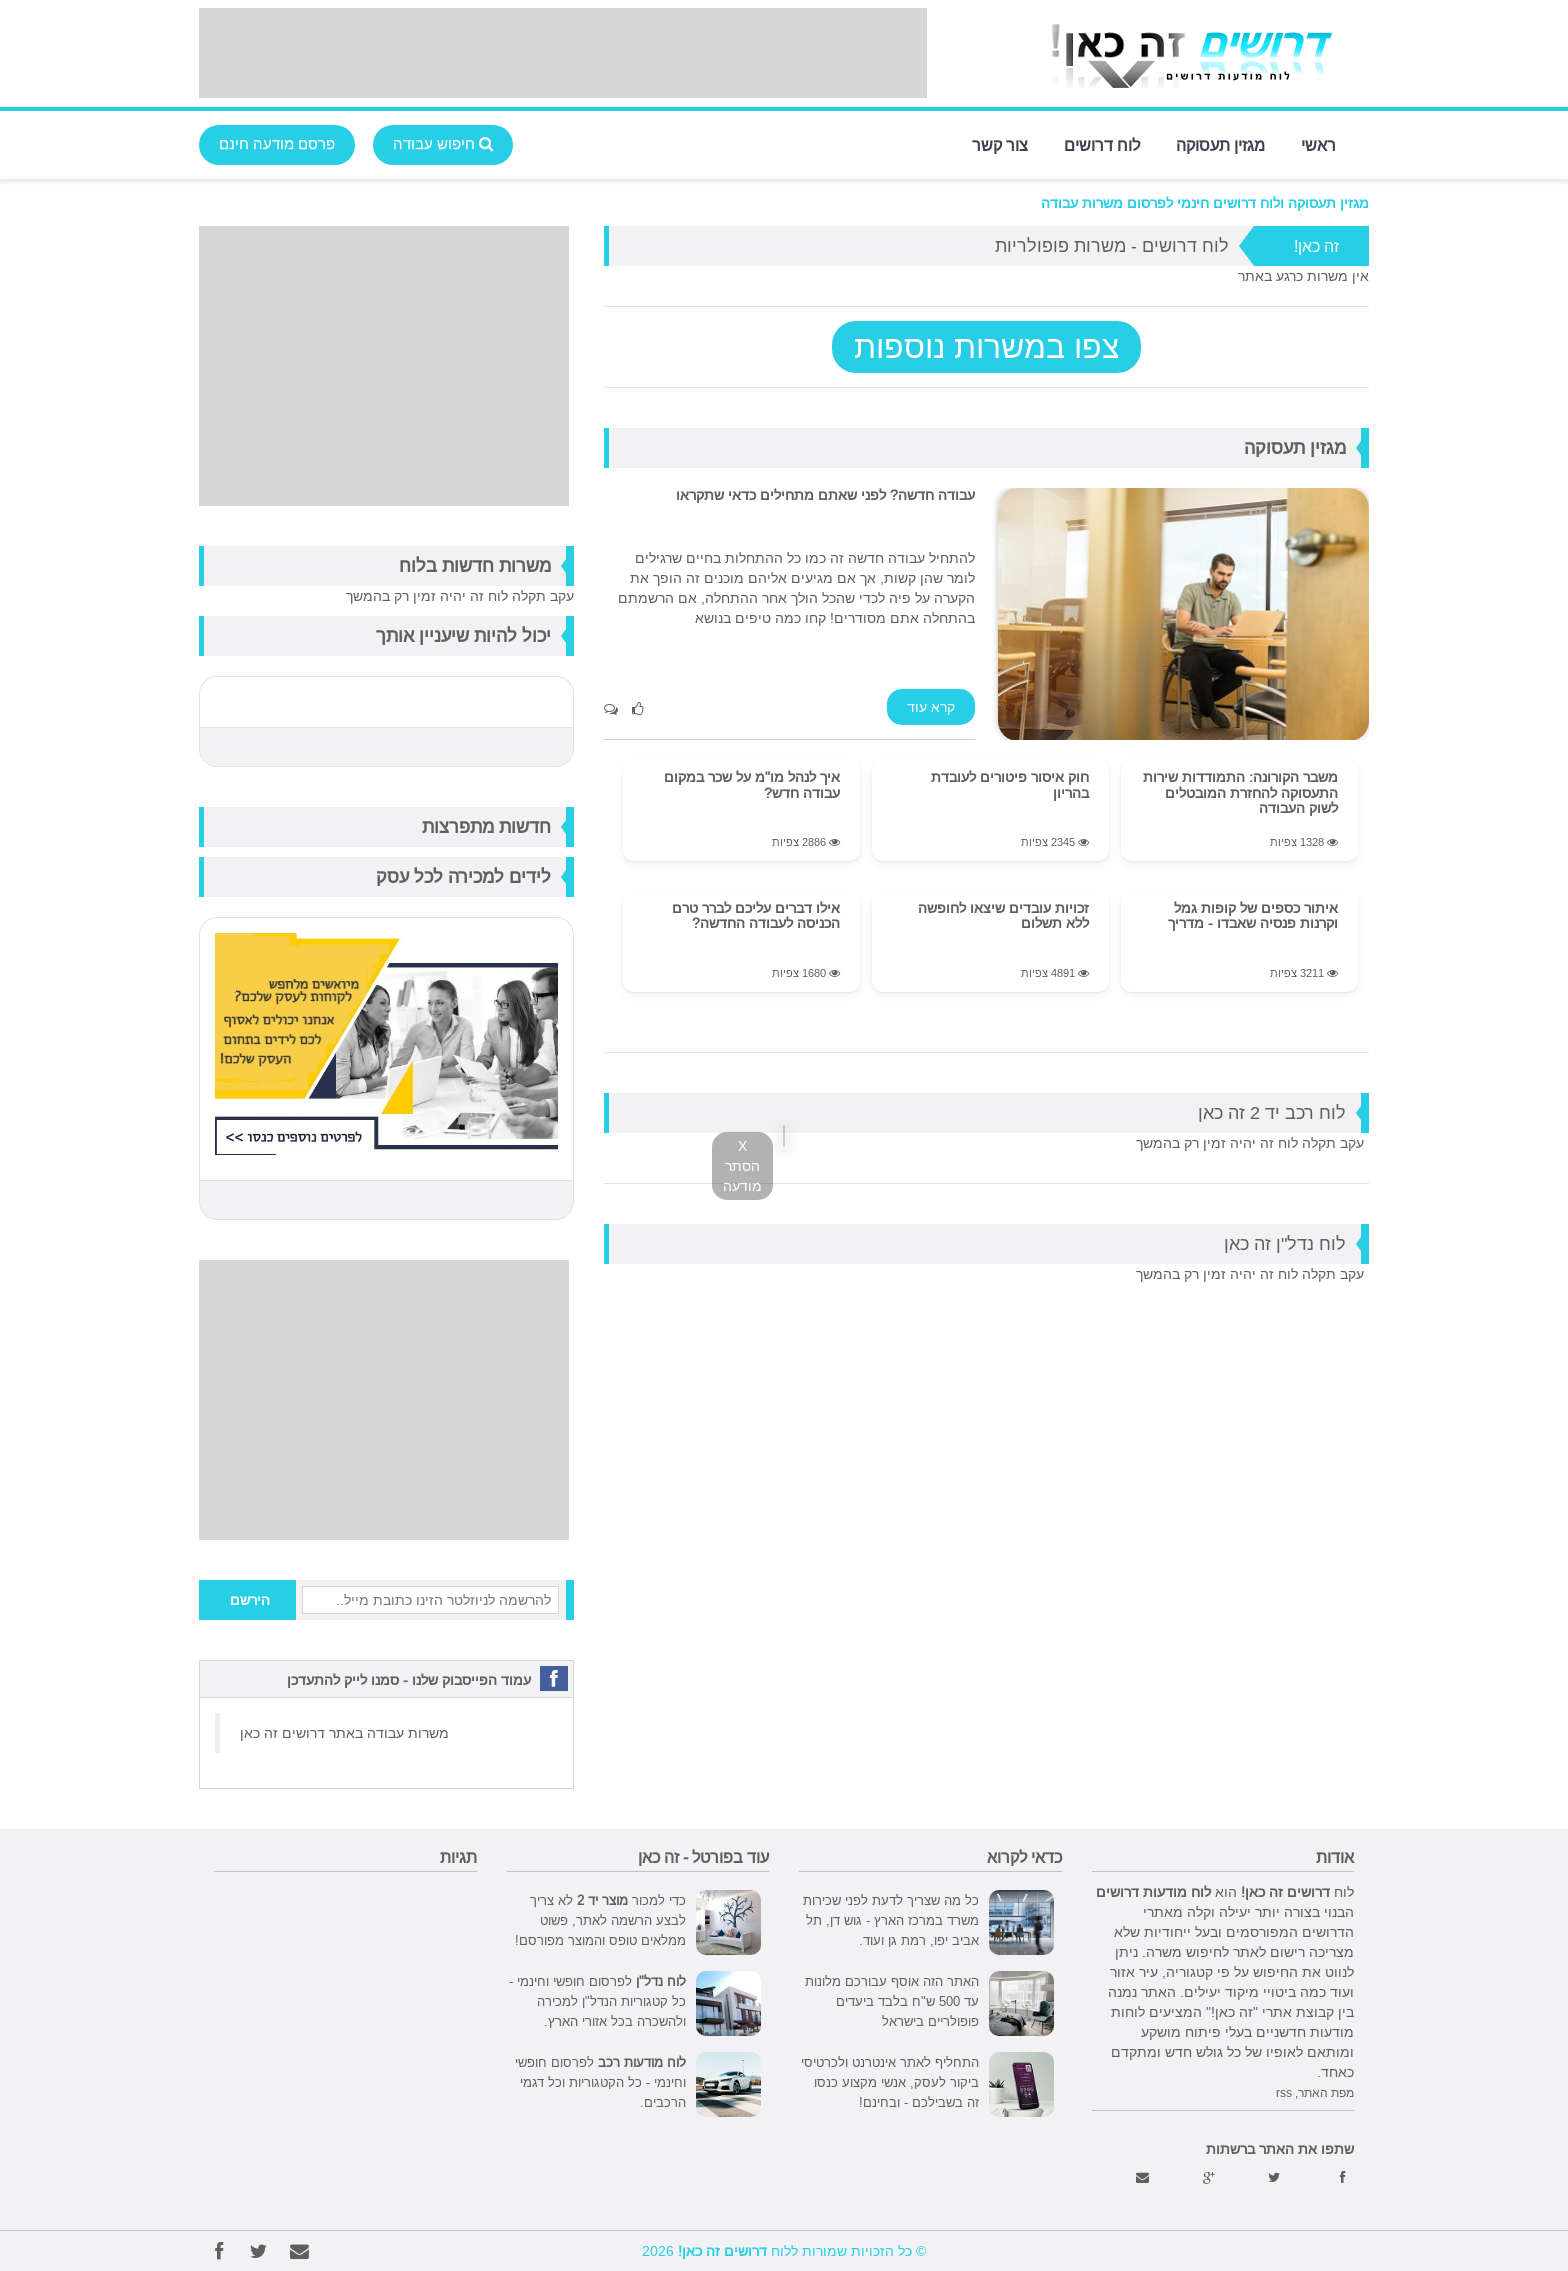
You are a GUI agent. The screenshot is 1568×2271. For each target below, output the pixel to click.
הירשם (250, 1600)
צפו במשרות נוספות (986, 347)
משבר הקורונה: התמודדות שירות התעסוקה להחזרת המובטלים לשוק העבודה (1240, 792)
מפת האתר (1326, 2092)
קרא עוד (931, 707)
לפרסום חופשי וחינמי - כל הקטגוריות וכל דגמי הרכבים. (600, 2082)
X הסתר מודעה (742, 1166)
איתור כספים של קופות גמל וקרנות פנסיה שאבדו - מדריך (1253, 915)
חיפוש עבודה (443, 143)
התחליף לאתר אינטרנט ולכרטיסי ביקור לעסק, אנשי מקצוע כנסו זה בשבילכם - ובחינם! (890, 2082)
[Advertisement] (563, 53)
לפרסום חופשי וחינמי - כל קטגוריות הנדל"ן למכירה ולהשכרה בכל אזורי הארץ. (597, 2001)
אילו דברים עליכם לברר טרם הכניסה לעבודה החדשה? (756, 915)
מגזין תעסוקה (1220, 143)
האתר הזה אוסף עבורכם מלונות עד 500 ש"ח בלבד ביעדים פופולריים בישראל (892, 2001)
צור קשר (1000, 143)
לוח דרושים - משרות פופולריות (1112, 245)
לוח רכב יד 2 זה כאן (1272, 1112)
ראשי (1318, 143)
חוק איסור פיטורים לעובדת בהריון (1010, 784)
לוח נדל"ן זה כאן (1285, 1243)
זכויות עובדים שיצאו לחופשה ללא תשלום (1003, 915)
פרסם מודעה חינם (277, 143)
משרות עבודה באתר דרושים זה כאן (344, 1733)
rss (1284, 2092)
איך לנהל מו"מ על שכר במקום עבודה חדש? (752, 784)
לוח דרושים (1102, 143)
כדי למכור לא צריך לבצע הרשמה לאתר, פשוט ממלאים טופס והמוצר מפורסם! (600, 1920)
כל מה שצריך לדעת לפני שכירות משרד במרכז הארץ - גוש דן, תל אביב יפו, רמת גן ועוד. (891, 1920)
